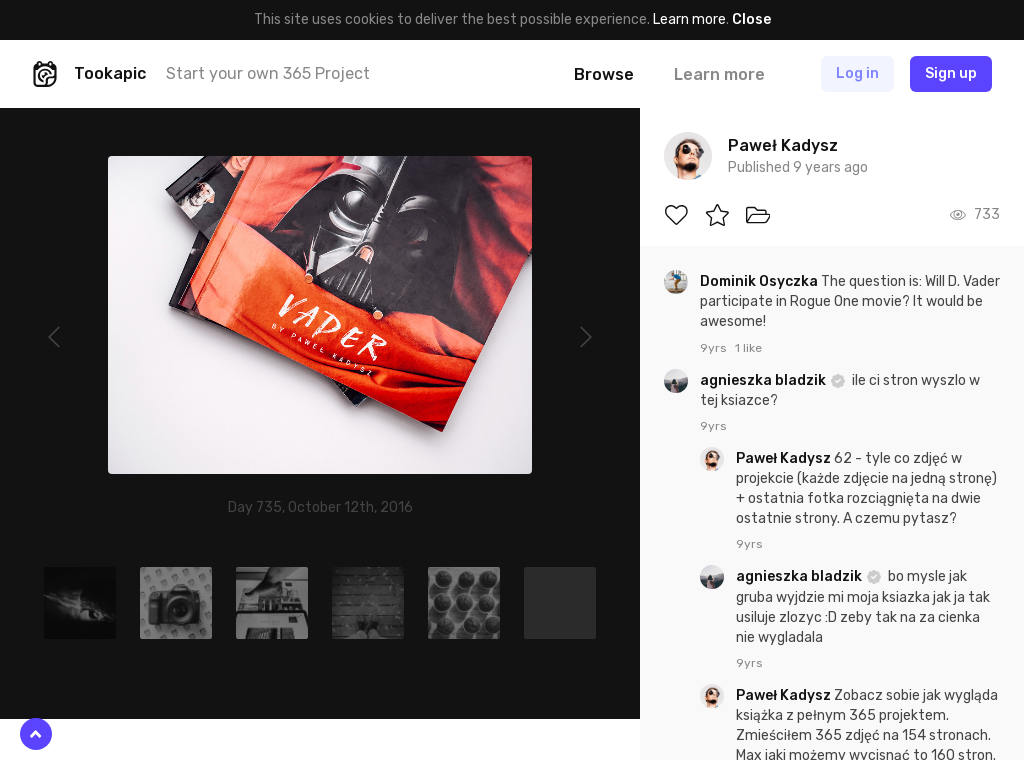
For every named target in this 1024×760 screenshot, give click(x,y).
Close (751, 19)
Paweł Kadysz (785, 458)
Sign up (951, 73)
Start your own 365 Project (268, 73)
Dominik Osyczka (760, 281)
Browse (604, 74)
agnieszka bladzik (764, 380)
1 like (748, 348)
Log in (857, 73)
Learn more (689, 19)
